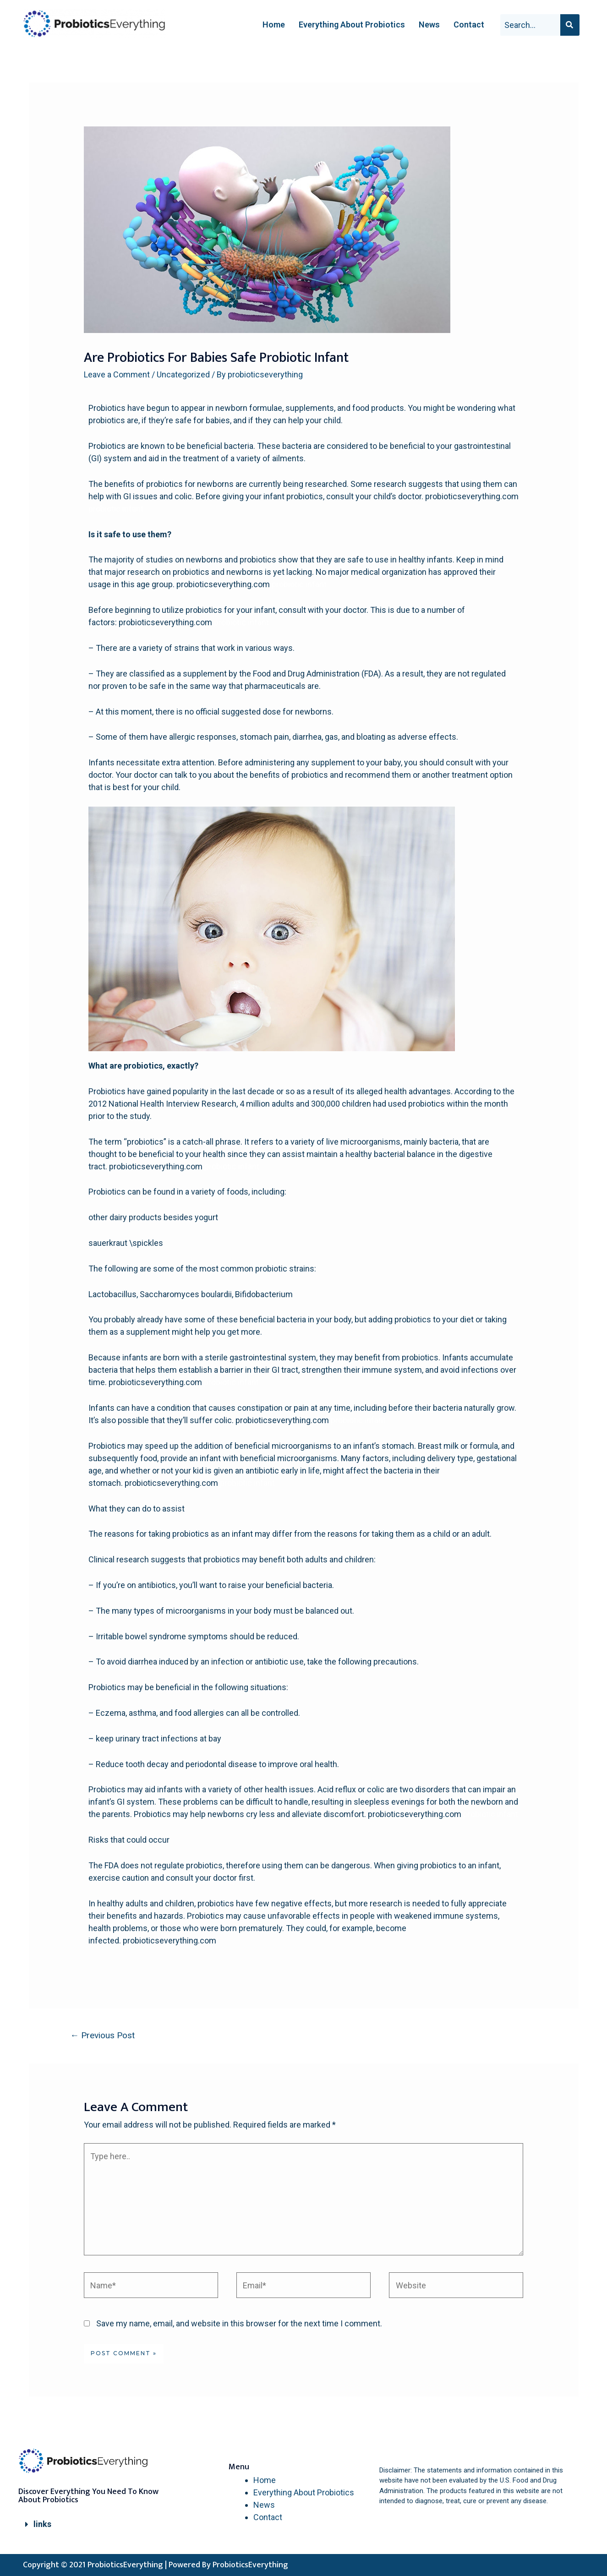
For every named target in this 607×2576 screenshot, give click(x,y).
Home (273, 24)
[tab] (89, 2524)
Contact (469, 24)
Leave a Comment (117, 374)
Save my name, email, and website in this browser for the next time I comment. (239, 2323)
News (429, 24)
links (42, 2524)
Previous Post (102, 2035)
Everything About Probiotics (352, 24)
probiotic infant (115, 508)
